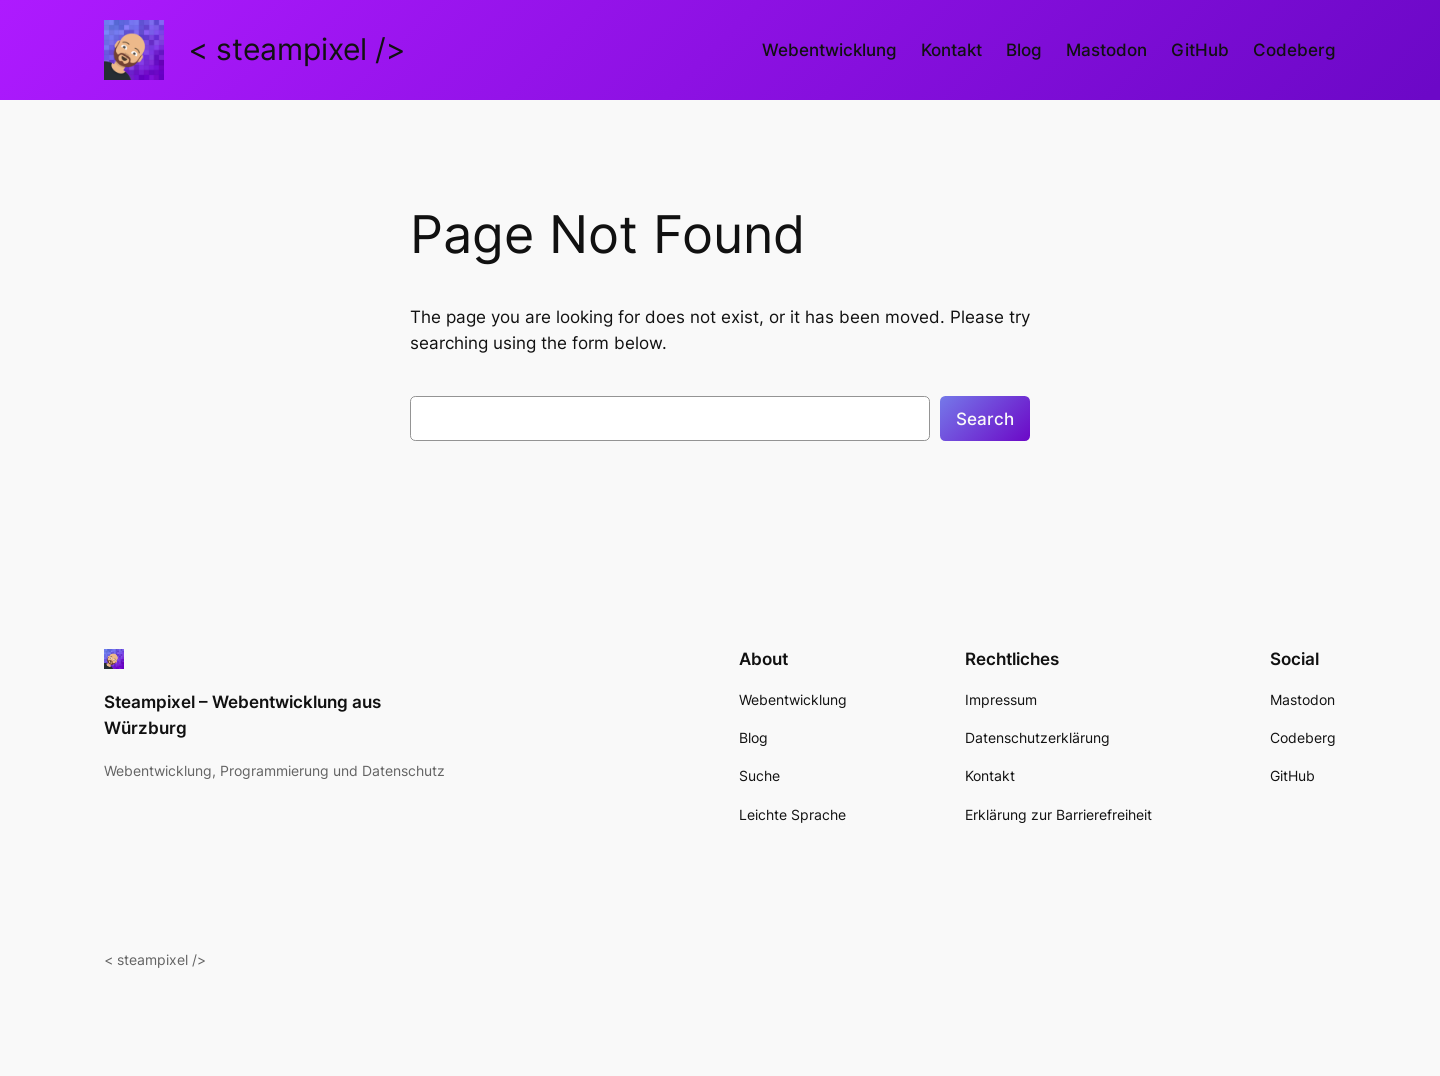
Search (985, 419)
